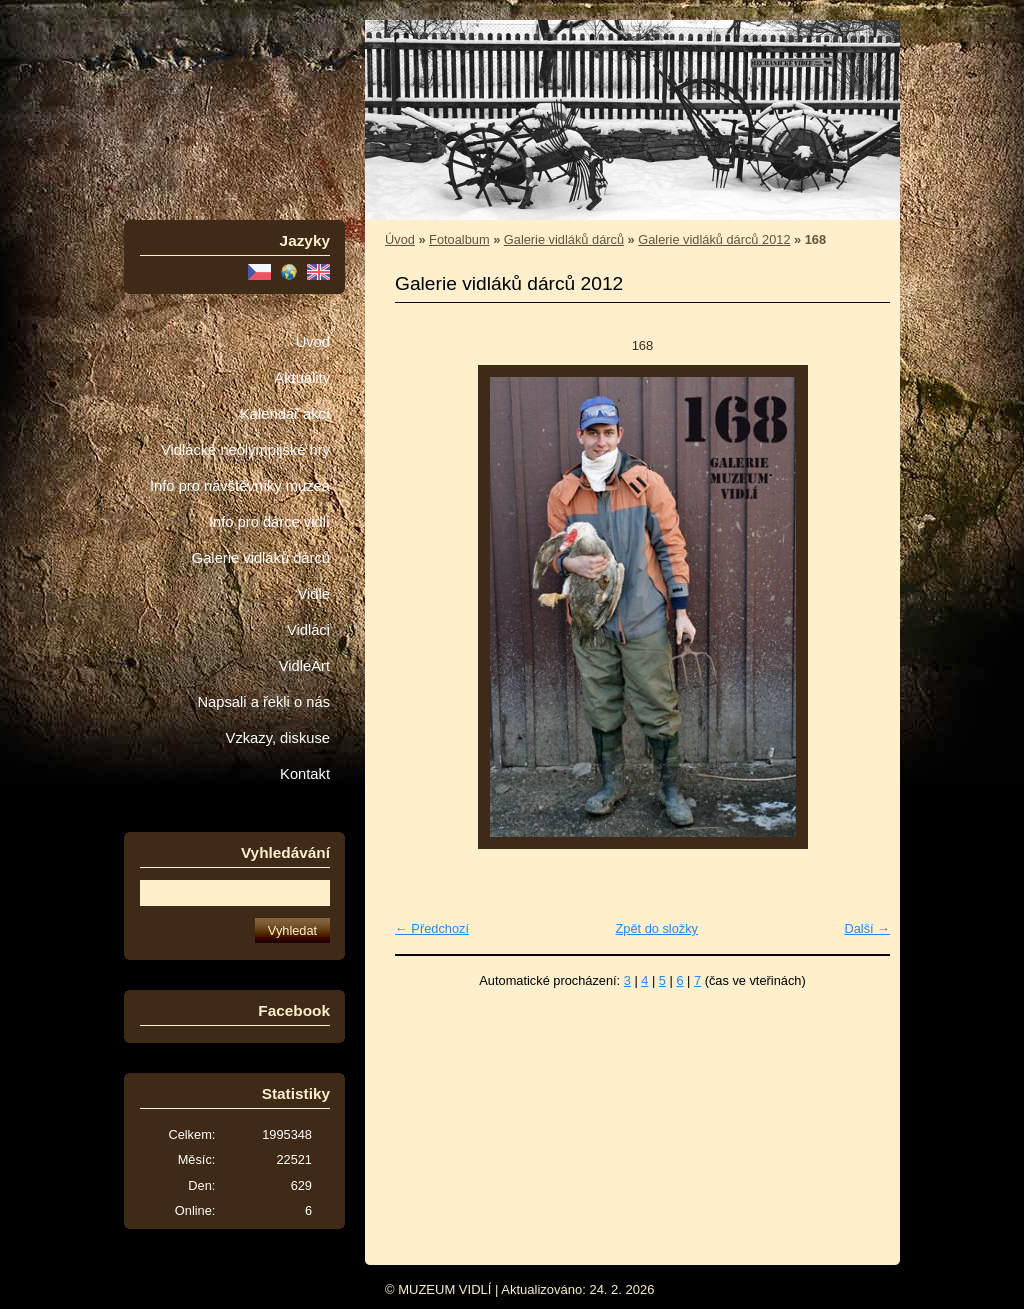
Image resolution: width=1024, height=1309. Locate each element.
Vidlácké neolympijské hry (245, 450)
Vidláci (308, 630)
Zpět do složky (656, 928)
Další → (867, 928)
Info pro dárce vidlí (269, 522)
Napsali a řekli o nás (263, 702)
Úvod (313, 342)
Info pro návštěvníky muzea (240, 486)
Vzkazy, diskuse (278, 738)
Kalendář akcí (285, 414)
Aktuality (302, 378)
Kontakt (305, 774)
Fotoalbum (459, 239)
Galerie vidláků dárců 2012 (714, 239)
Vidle (314, 594)
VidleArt (304, 666)
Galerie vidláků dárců (261, 558)
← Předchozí (432, 928)
